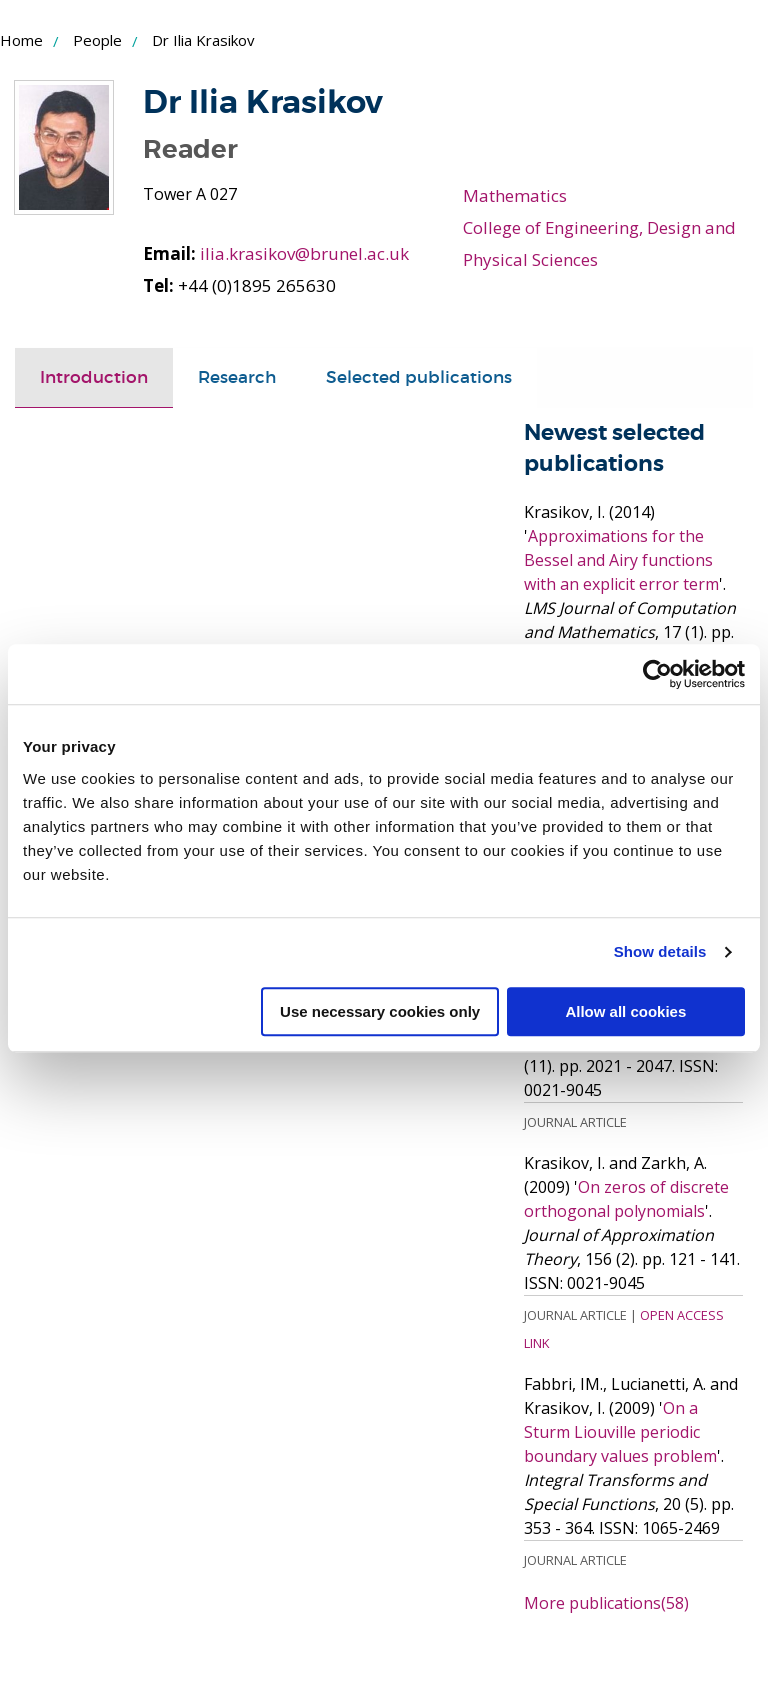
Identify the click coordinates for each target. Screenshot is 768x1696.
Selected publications (419, 377)
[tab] (94, 378)
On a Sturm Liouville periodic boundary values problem (620, 1431)
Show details (660, 951)
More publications (606, 1602)
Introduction (94, 377)
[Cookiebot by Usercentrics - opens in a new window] (657, 674)
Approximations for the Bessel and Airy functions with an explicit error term (621, 559)
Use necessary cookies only (380, 1011)
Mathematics (515, 195)
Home (21, 40)
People (97, 40)
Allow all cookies (625, 1011)
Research (237, 377)
